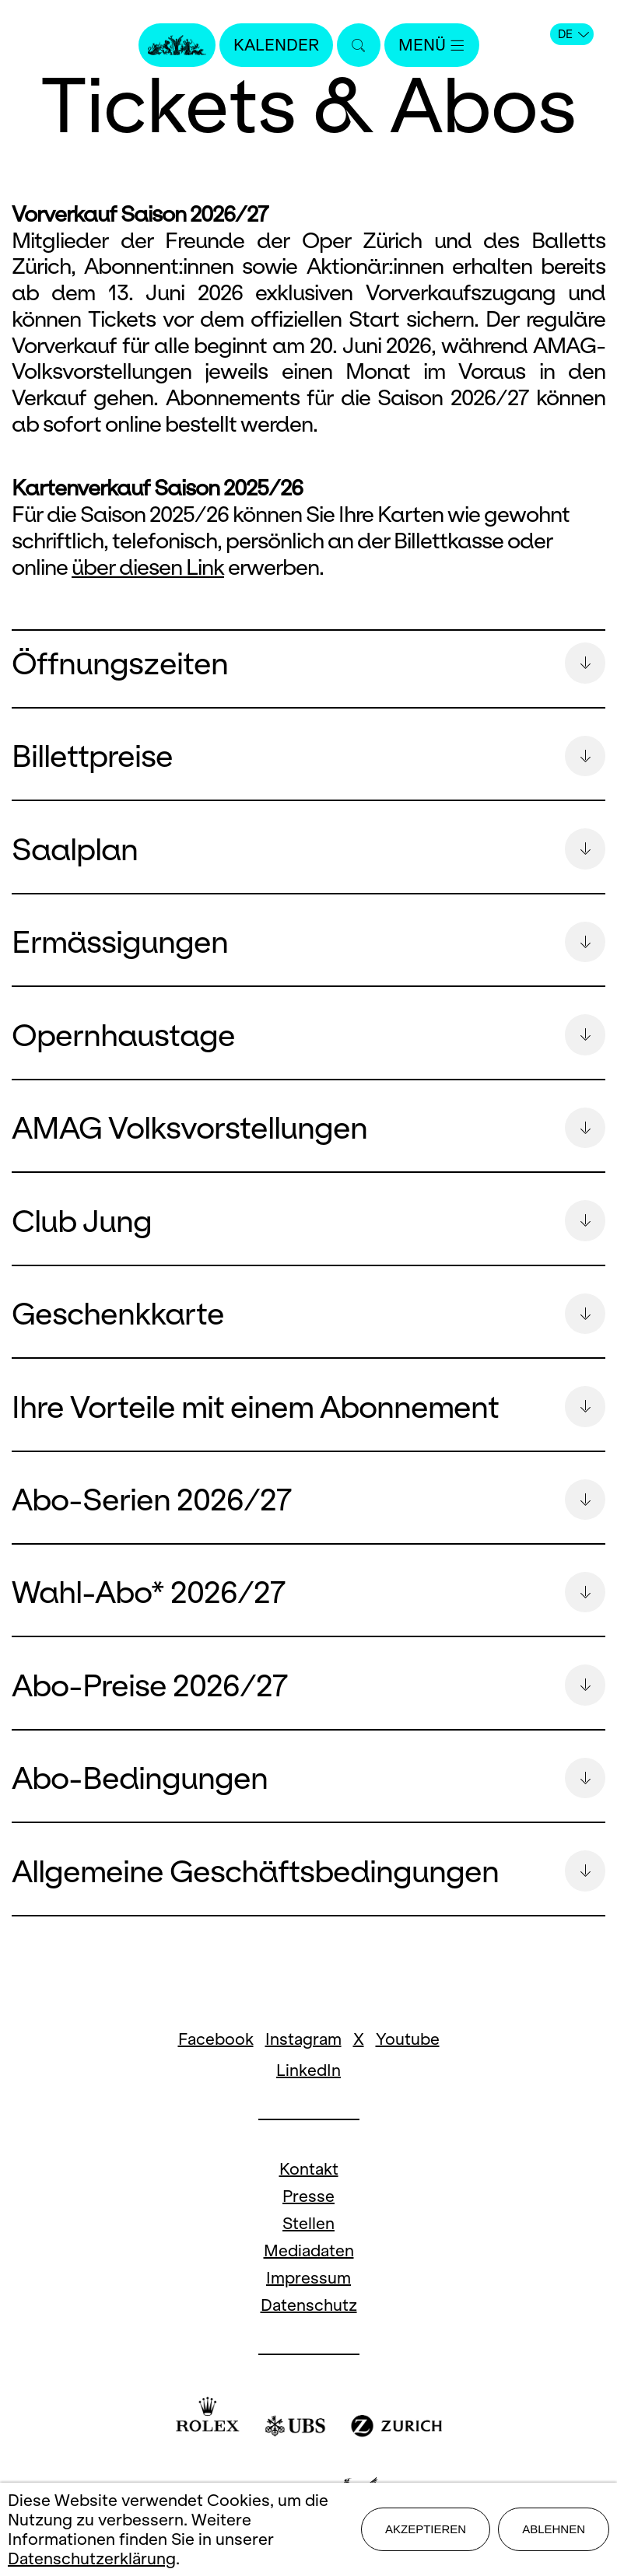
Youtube (408, 2055)
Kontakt (308, 2185)
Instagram (303, 2055)
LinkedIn (308, 2086)
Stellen (308, 2240)
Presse (308, 2212)
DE (573, 34)
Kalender (276, 45)
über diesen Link (148, 568)
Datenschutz (309, 2321)
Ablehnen (553, 2529)
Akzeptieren (425, 2529)
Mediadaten (309, 2267)
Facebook (216, 2055)
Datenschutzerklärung (92, 2558)
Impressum (308, 2294)
